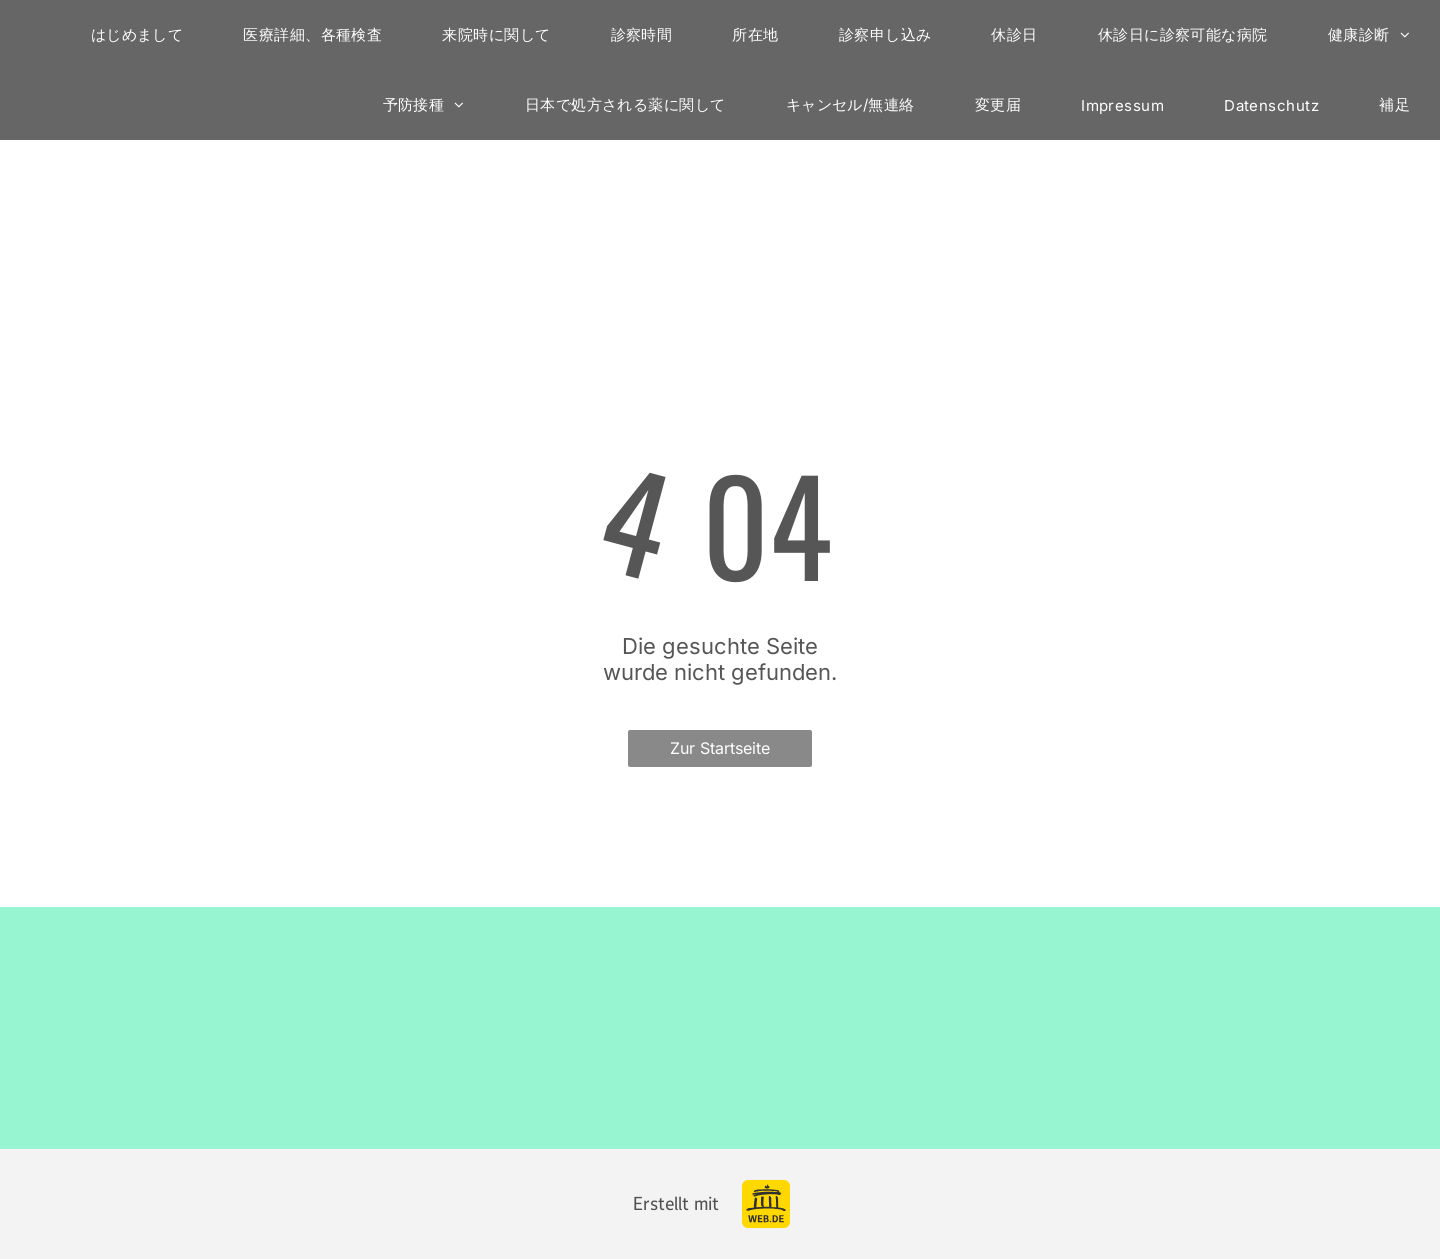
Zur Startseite (720, 748)
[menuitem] (137, 35)
